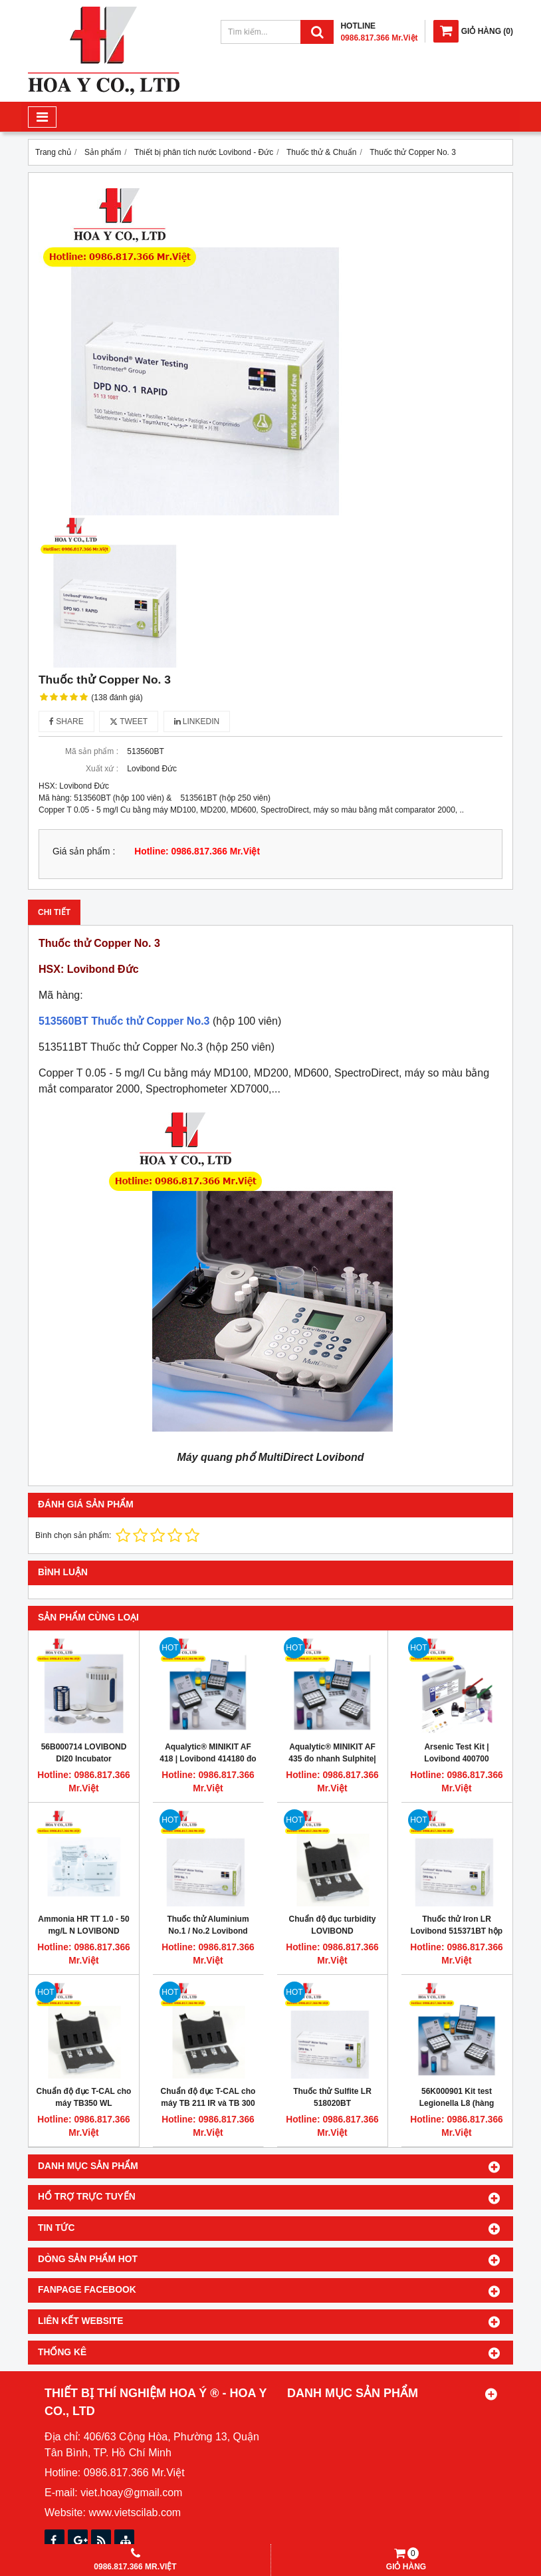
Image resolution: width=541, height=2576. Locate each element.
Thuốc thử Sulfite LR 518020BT (332, 2097)
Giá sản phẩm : (84, 851)
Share (66, 721)
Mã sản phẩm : (91, 751)
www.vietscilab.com (134, 2512)
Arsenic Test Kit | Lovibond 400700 (456, 1752)
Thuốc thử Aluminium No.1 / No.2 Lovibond (208, 1925)
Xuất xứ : (102, 768)
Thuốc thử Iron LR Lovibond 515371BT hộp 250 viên (456, 1931)
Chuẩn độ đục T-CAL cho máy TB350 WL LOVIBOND (84, 2103)
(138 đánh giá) (116, 697)
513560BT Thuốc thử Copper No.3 (124, 1021)
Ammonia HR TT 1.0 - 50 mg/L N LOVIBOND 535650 (83, 1931)
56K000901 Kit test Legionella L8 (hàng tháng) (456, 2103)
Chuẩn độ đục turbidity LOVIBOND (332, 1925)
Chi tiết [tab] (54, 912)
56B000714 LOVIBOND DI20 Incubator (84, 1752)
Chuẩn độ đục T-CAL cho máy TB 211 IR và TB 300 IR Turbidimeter (208, 2103)
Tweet (129, 721)
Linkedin (197, 721)
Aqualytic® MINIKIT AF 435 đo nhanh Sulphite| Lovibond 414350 (332, 1758)
